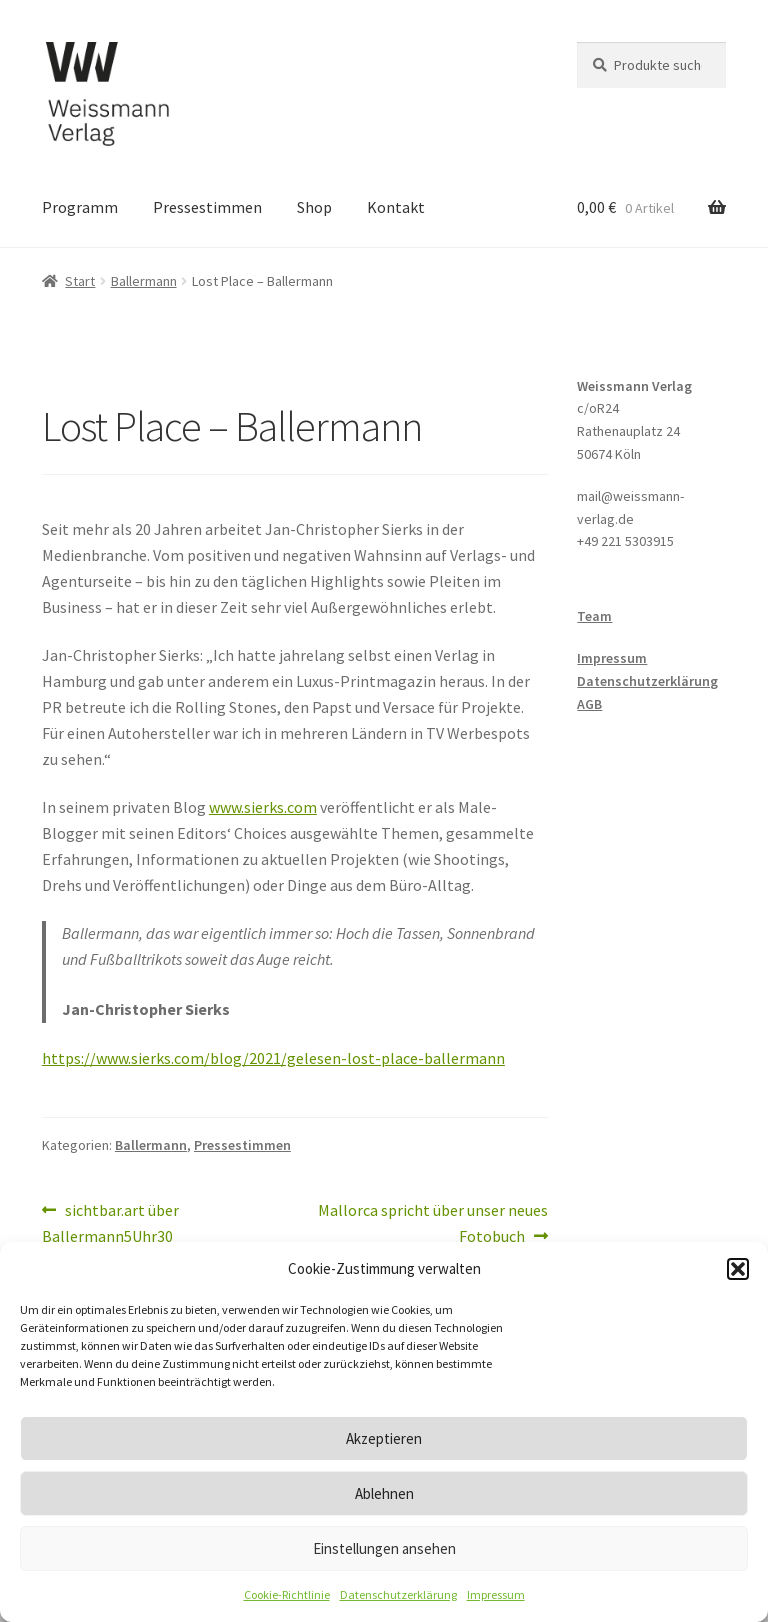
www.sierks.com (263, 807)
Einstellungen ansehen (384, 1548)
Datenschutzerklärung (398, 1594)
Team (594, 616)
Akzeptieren (384, 1438)
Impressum (496, 1594)
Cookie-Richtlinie (287, 1594)
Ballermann (144, 281)
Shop (314, 207)
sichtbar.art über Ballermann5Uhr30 (110, 1222)
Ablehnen (384, 1493)
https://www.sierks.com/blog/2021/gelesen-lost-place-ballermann (273, 1058)
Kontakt (396, 207)
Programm (80, 207)
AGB (589, 704)
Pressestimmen (207, 207)
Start (80, 281)
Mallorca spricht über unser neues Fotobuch (432, 1222)
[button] (738, 1269)
